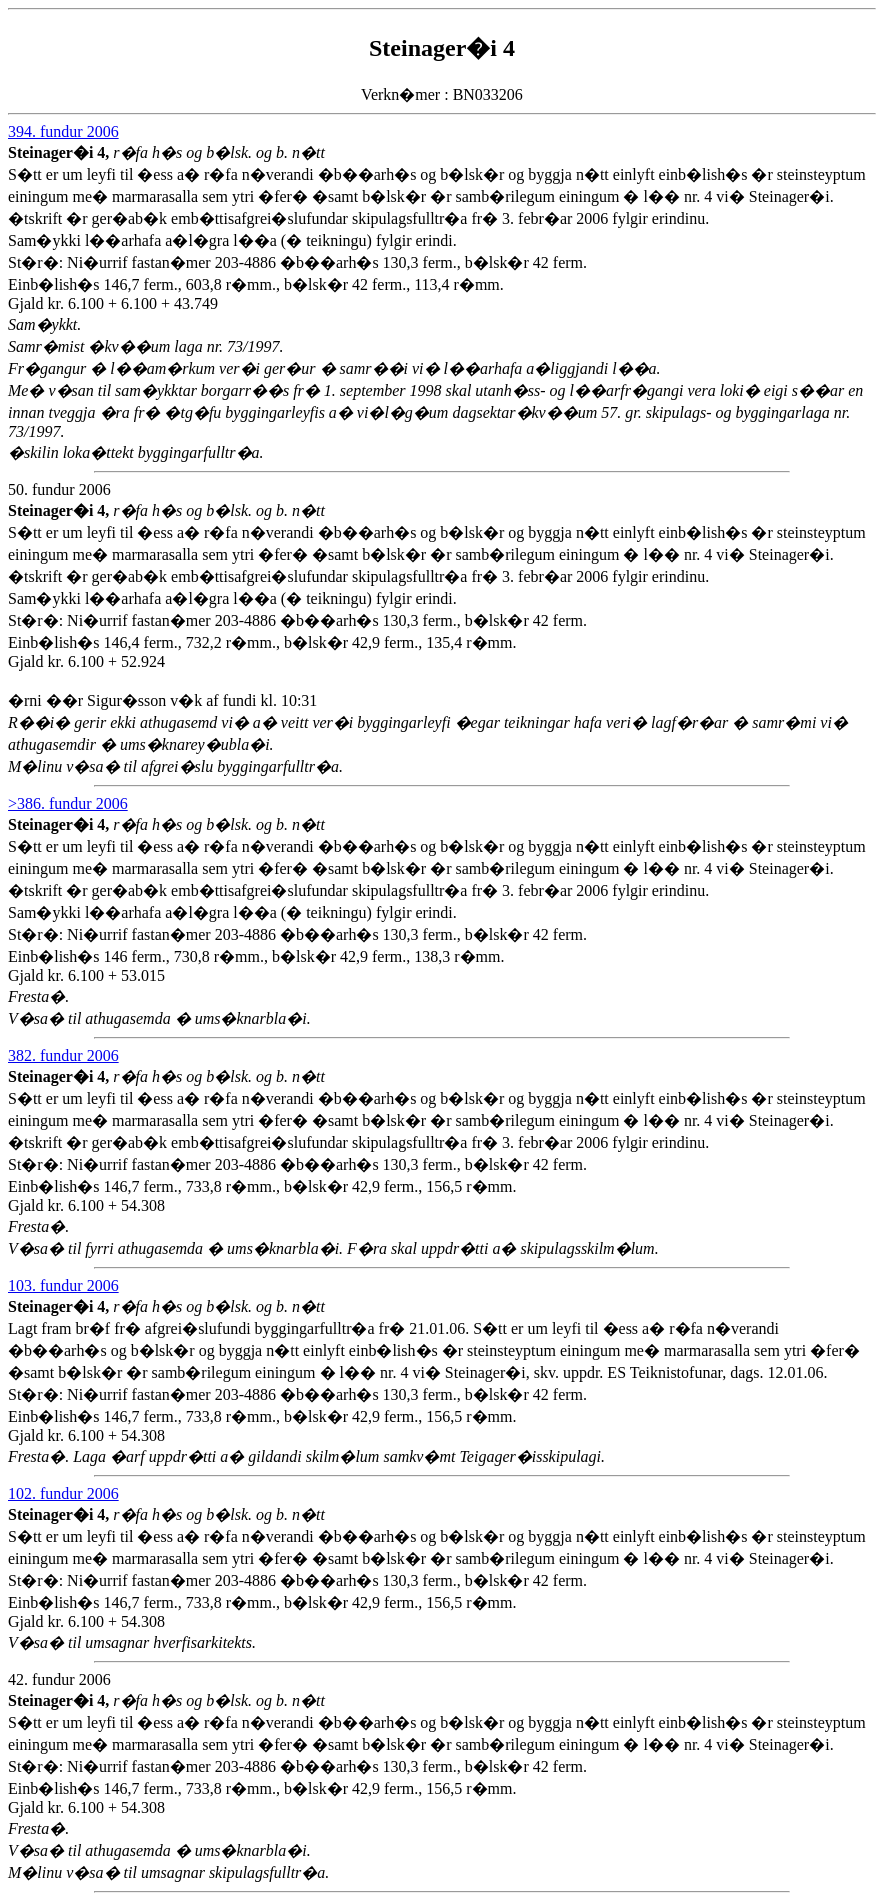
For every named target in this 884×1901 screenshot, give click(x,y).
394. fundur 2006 (63, 131)
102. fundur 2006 (63, 1493)
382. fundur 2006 (63, 1055)
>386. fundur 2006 (68, 803)
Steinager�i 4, (60, 152)
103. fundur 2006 (63, 1285)
